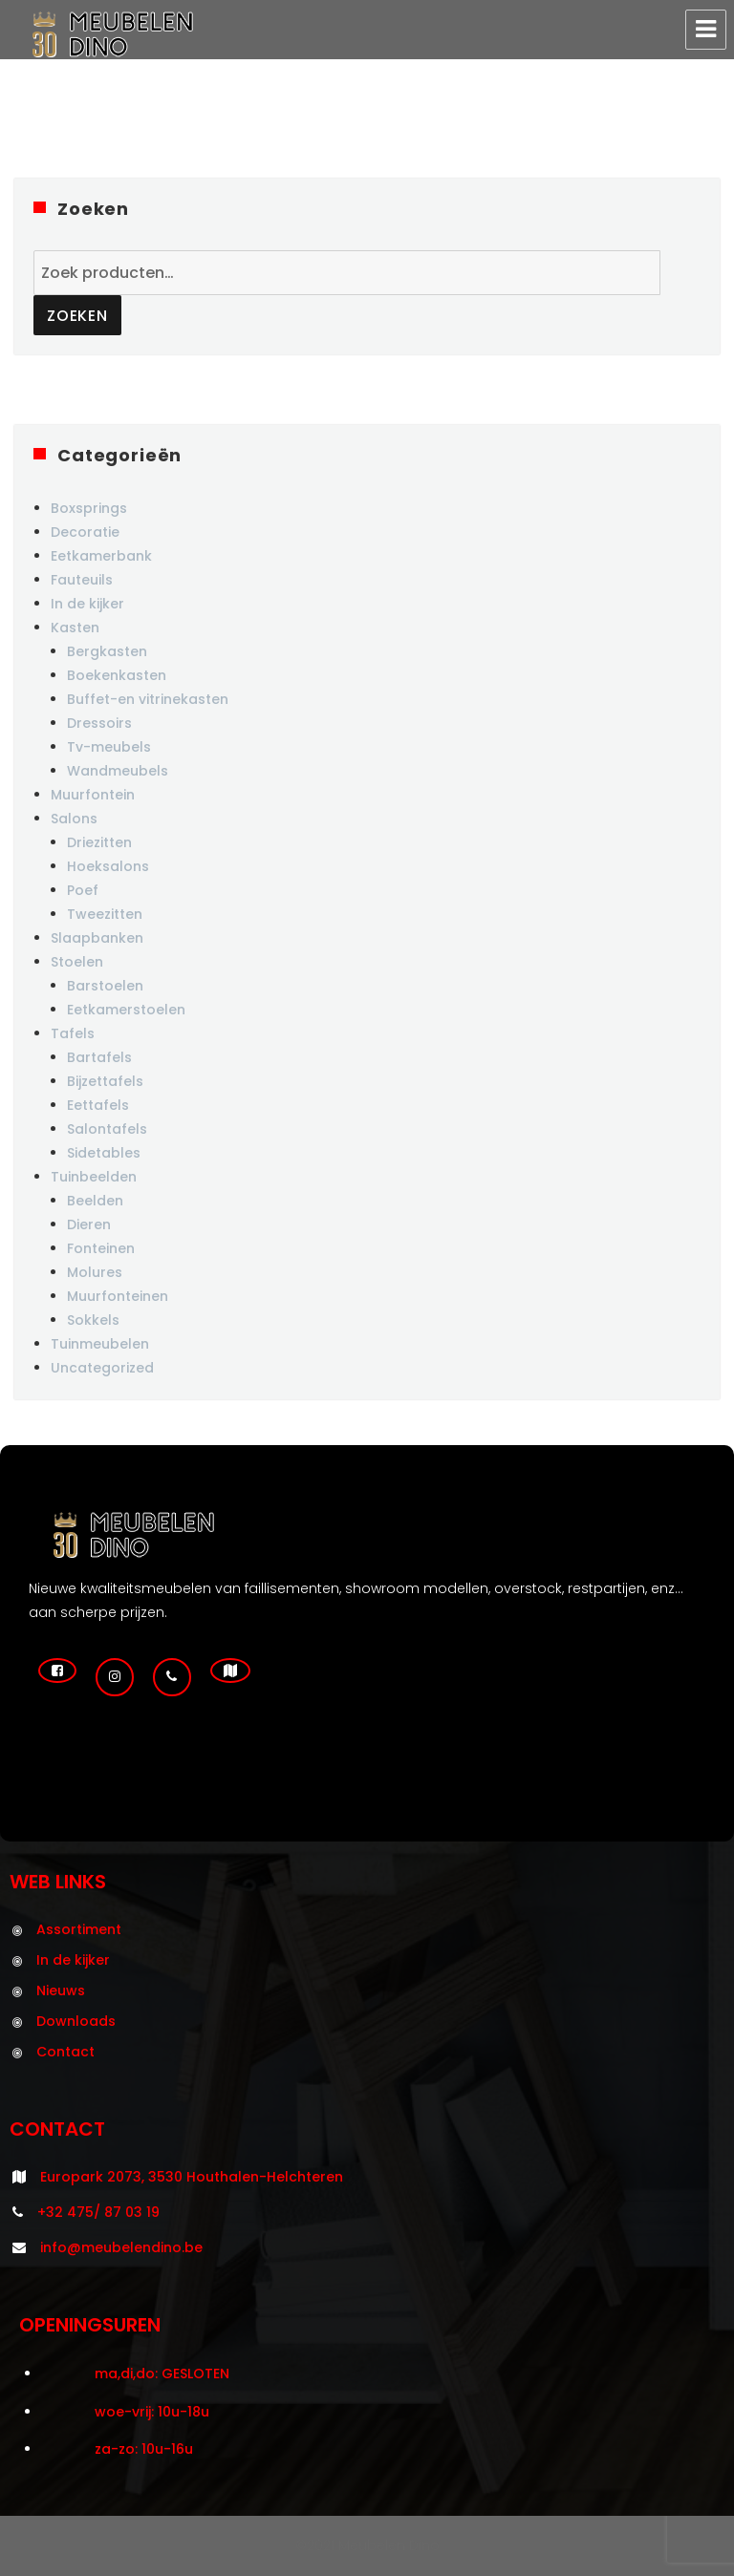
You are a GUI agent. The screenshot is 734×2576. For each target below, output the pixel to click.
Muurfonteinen (117, 1296)
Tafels (73, 1033)
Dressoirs (99, 723)
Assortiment (78, 1929)
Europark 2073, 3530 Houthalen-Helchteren (191, 2176)
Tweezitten (104, 914)
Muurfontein (93, 794)
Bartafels (99, 1057)
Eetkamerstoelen (126, 1009)
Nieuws (60, 1990)
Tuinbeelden (94, 1176)
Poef (82, 890)
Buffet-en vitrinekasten (147, 699)
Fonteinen (101, 1248)
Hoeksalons (108, 866)
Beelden (95, 1200)
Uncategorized (102, 1367)
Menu (705, 30)
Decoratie (85, 532)
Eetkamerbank (101, 555)
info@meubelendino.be (121, 2247)
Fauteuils (82, 579)
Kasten (75, 627)
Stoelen (77, 961)
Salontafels (107, 1129)
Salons (74, 818)
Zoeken (77, 316)
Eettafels (98, 1105)
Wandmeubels (117, 770)
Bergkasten (107, 651)
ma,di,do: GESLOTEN (162, 2373)
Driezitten (99, 842)
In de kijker (87, 603)
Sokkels (93, 1320)
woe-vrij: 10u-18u (152, 2411)
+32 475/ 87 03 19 (98, 2212)
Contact (65, 2051)
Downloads (76, 2021)
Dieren (89, 1224)
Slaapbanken (97, 937)
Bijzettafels (105, 1081)
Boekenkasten (116, 675)
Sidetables (103, 1152)
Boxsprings (89, 508)
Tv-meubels (109, 746)
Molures (94, 1272)
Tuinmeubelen (100, 1343)
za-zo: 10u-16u (144, 2449)
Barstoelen (105, 985)
